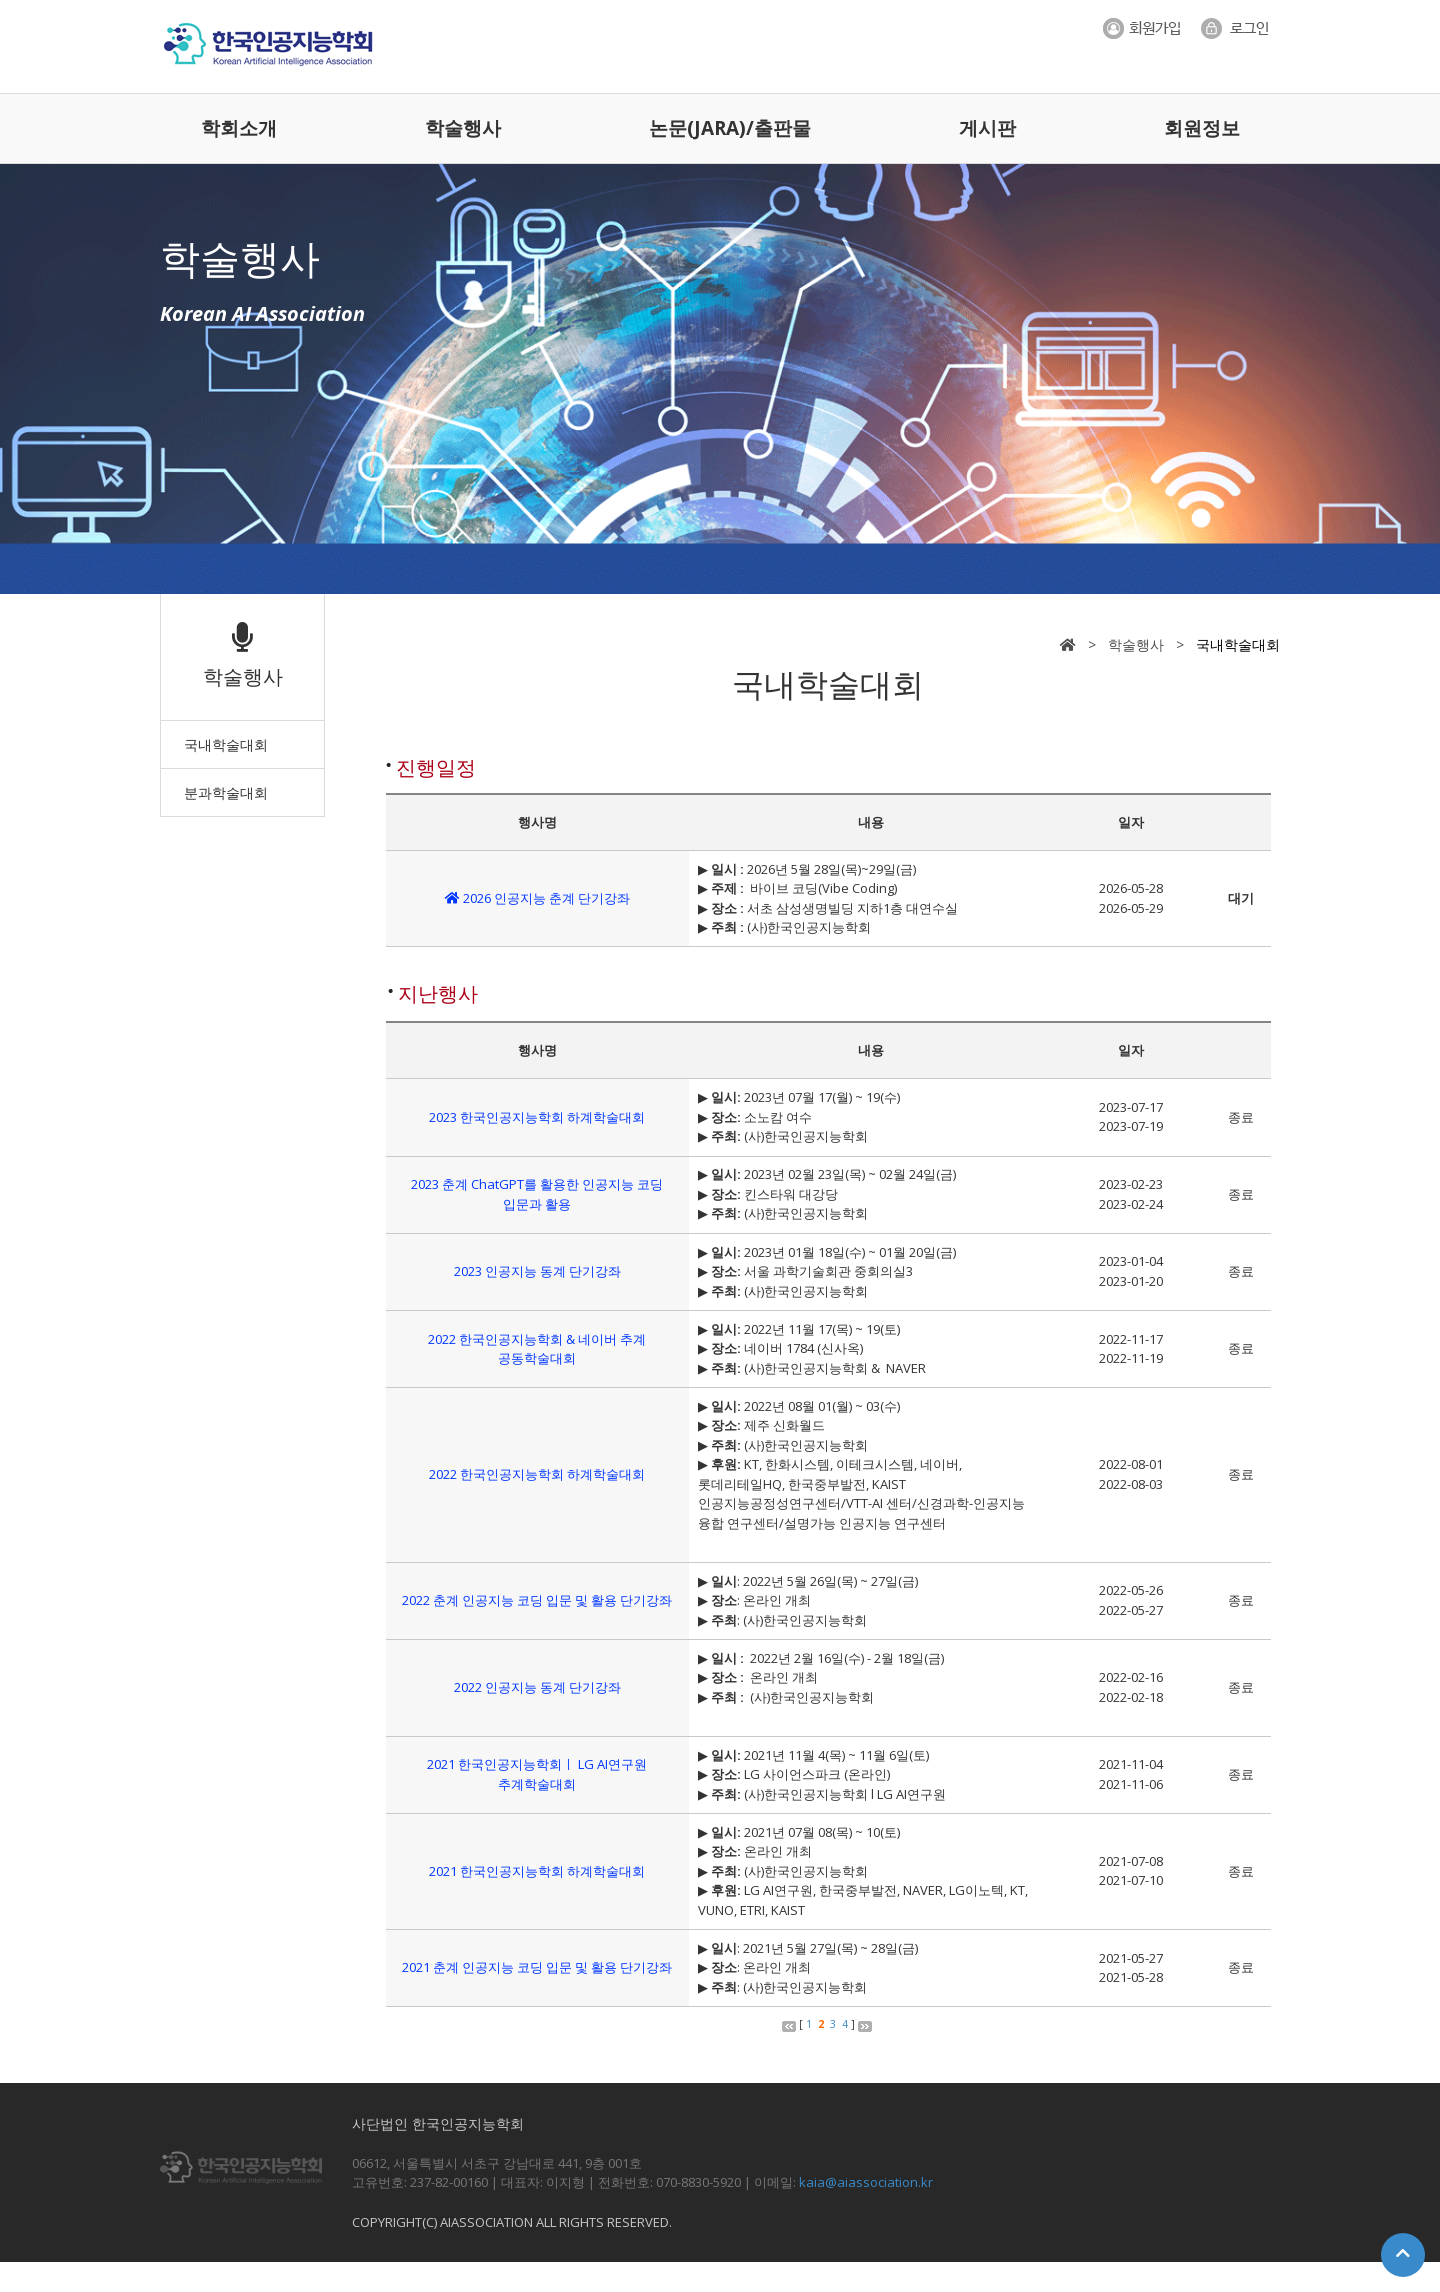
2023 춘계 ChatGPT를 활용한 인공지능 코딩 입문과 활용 (537, 1194)
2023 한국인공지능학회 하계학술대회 (537, 1117)
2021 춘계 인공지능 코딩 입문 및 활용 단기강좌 (537, 1967)
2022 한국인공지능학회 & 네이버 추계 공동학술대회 (537, 1349)
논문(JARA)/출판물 (730, 128)
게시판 (987, 128)
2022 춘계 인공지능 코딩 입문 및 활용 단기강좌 (537, 1600)
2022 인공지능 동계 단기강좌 (537, 1687)
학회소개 (239, 128)
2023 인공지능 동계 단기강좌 (537, 1271)
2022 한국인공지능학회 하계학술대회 (537, 1474)
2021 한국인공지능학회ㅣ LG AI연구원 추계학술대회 (537, 1774)
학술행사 (463, 128)
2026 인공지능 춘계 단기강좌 (537, 898)
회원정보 (1202, 128)
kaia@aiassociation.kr (866, 2182)
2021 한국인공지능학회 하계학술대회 (537, 1871)
